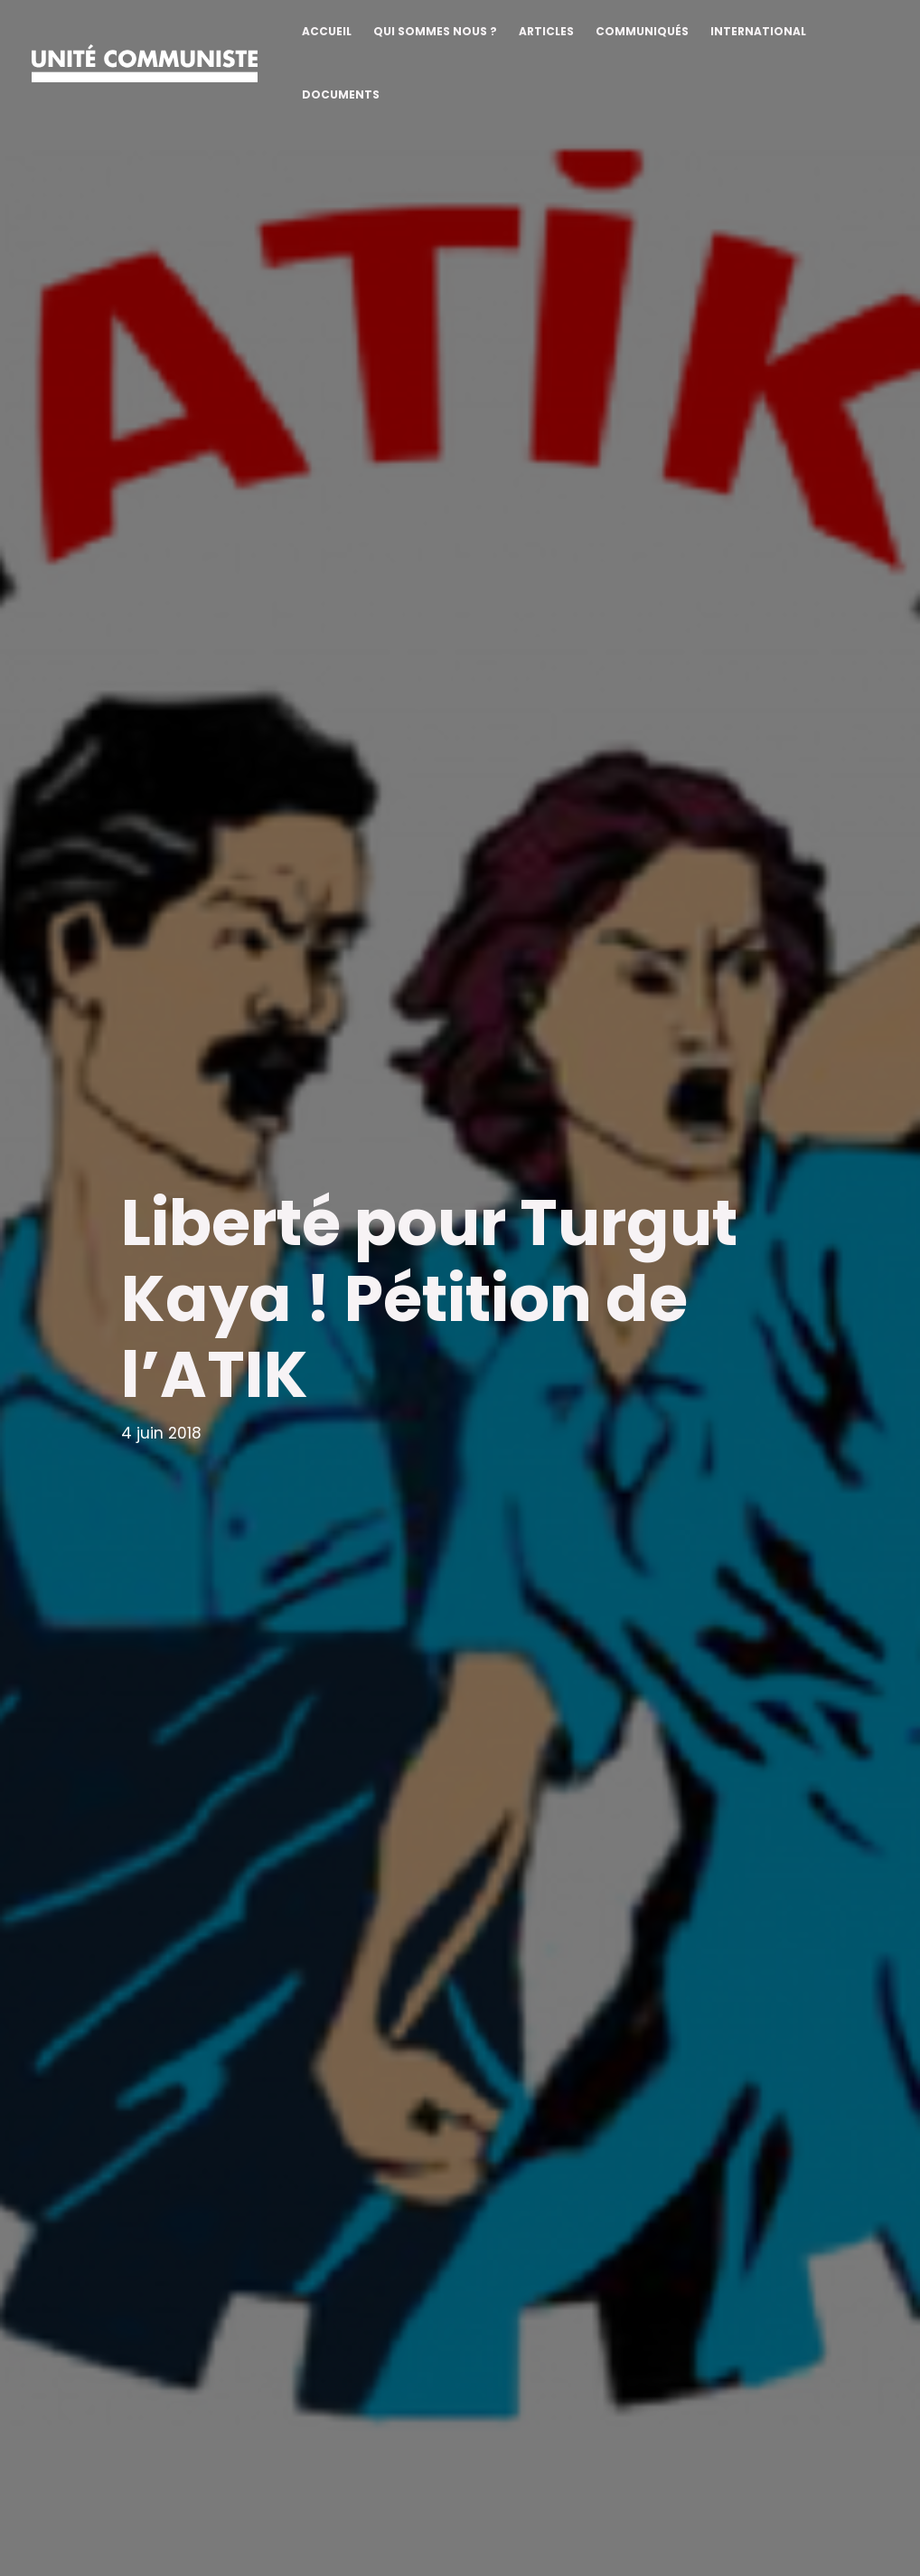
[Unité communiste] (145, 62)
